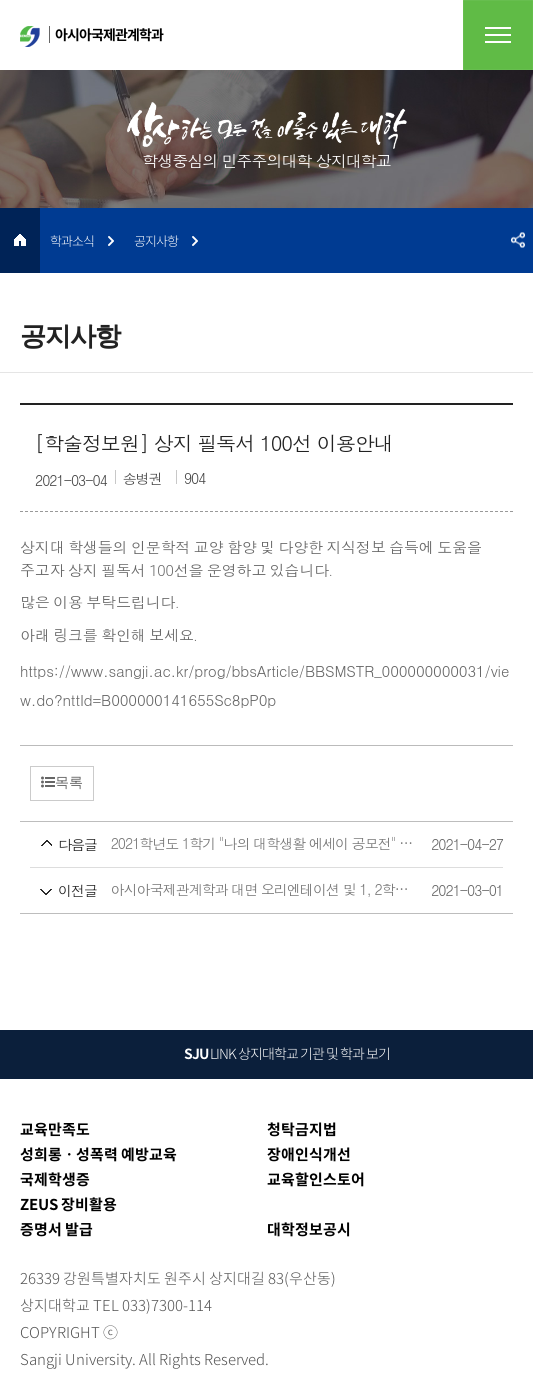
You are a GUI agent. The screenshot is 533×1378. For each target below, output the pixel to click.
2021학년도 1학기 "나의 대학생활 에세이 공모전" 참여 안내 (229, 844)
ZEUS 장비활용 (68, 1204)
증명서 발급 (56, 1229)
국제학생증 (55, 1179)
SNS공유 (518, 240)
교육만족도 (55, 1129)
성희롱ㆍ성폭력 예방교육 (98, 1154)
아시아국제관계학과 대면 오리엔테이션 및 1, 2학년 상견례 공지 (229, 890)
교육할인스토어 (316, 1179)
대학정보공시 (309, 1229)
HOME (20, 240)
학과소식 (72, 240)
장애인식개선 (309, 1154)
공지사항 (156, 240)
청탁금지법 (302, 1129)
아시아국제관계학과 (91, 35)
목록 (62, 782)
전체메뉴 (498, 35)
